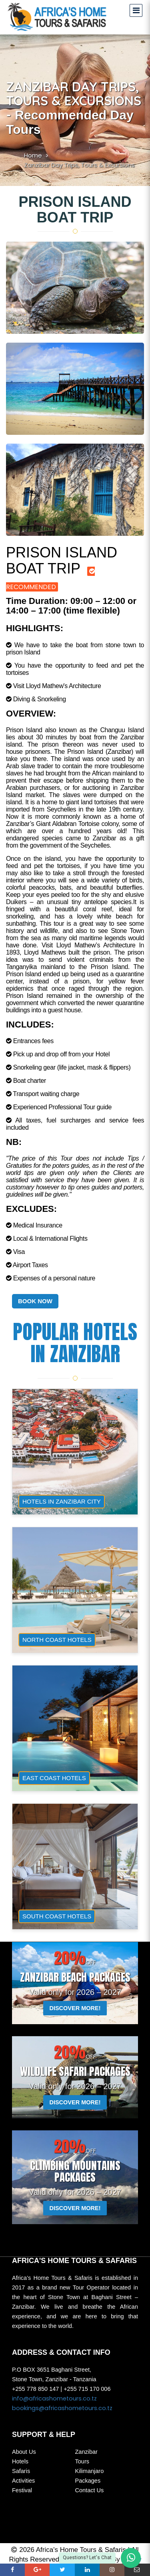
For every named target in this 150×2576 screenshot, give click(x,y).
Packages (88, 2480)
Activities (23, 2480)
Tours (82, 2461)
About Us (24, 2452)
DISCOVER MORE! (74, 2008)
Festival (22, 2490)
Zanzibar (86, 2452)
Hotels (20, 2461)
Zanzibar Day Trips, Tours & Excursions (79, 165)
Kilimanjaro (89, 2471)
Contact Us (89, 2490)
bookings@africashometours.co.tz (62, 2408)
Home (33, 155)
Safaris (21, 2471)
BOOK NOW (35, 1301)
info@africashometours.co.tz (54, 2398)
